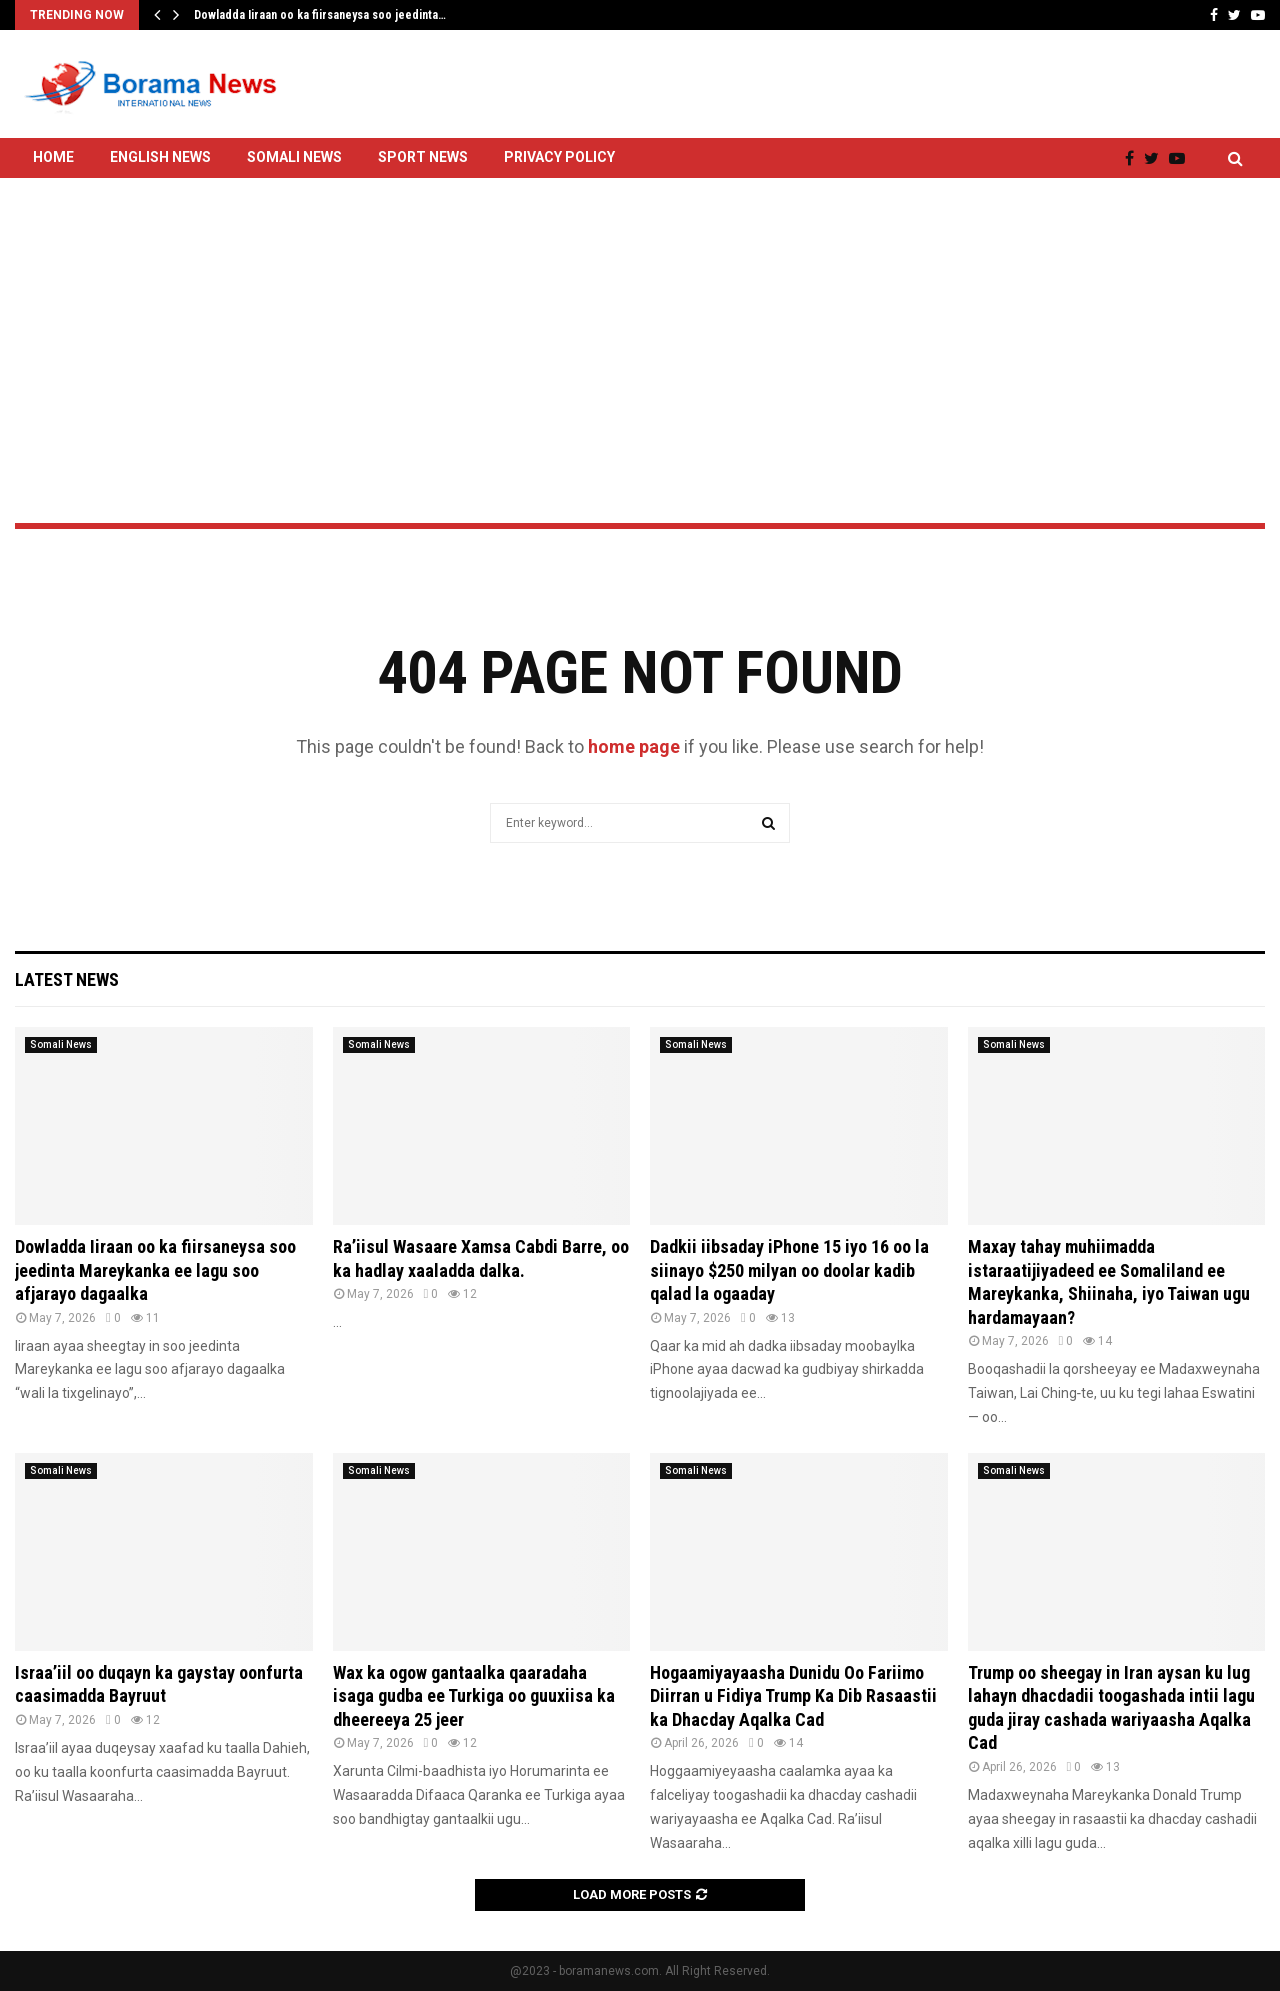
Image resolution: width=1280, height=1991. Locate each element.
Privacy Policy (559, 157)
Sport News (423, 157)
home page (634, 746)
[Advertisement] (640, 297)
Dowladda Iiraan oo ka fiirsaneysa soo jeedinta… (320, 15)
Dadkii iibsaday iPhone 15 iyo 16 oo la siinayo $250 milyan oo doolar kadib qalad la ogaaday (789, 1270)
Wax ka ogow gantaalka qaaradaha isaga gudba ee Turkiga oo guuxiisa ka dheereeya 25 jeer (474, 1696)
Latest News (67, 979)
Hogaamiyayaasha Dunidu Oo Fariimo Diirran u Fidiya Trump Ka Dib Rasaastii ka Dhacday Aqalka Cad (793, 1696)
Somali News (294, 157)
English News (160, 157)
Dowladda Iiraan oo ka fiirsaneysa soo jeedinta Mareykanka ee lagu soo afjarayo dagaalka (155, 1270)
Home (53, 157)
